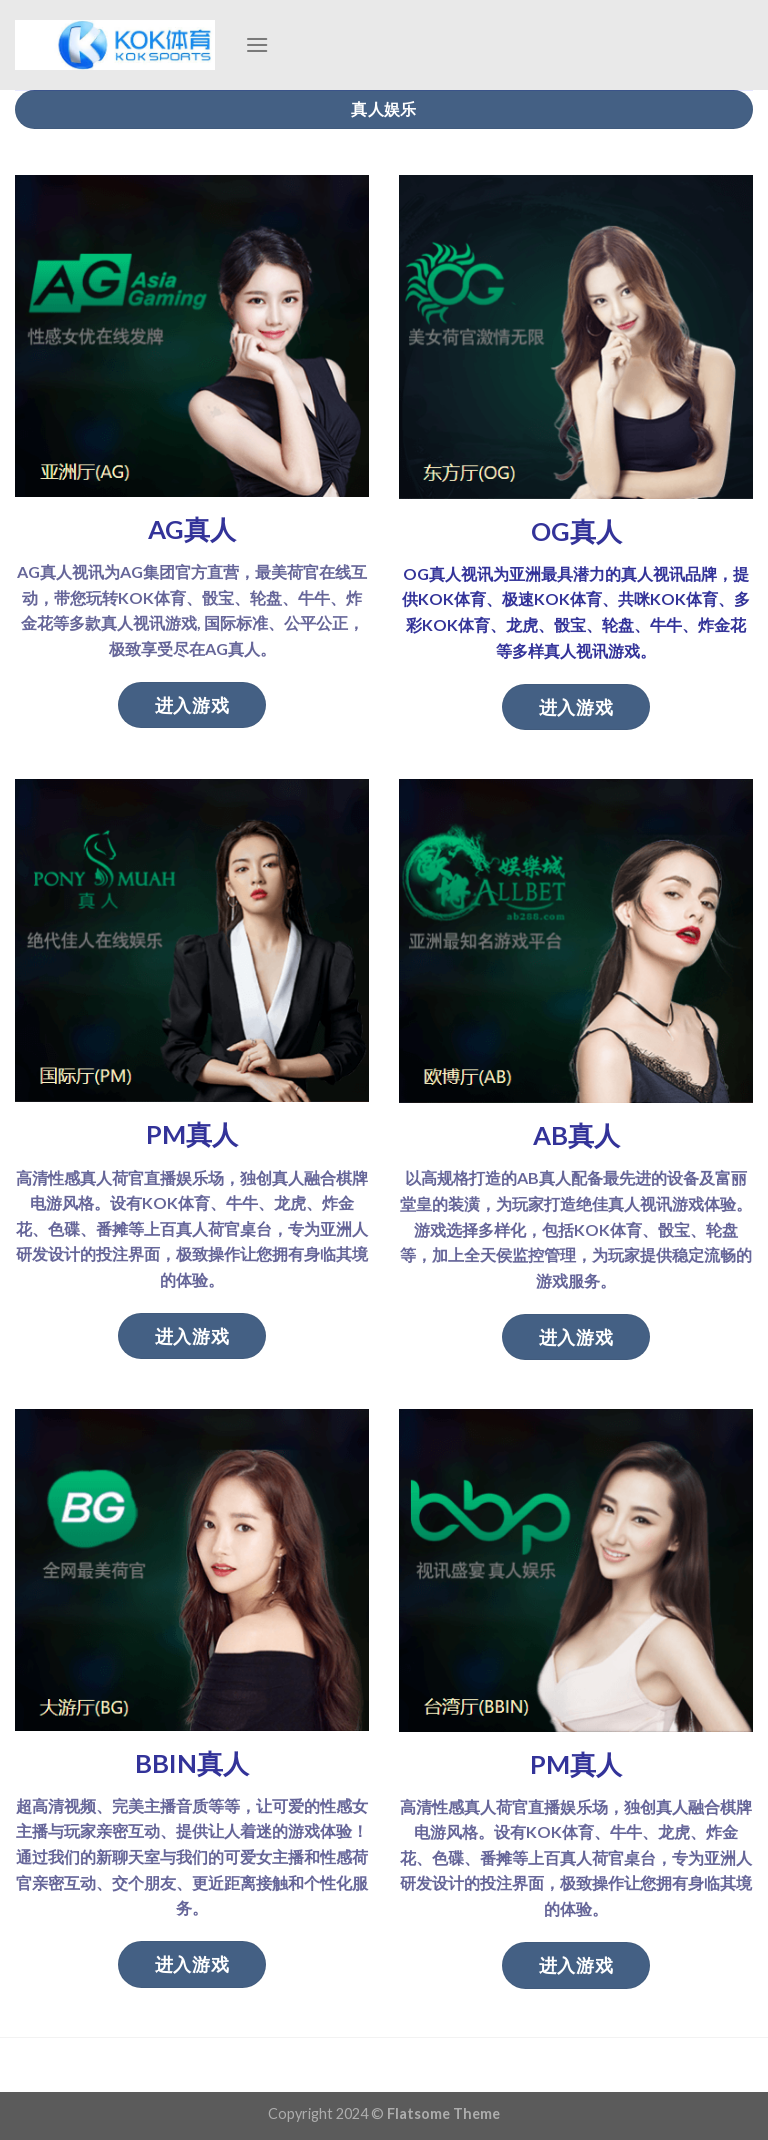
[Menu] (257, 44)
